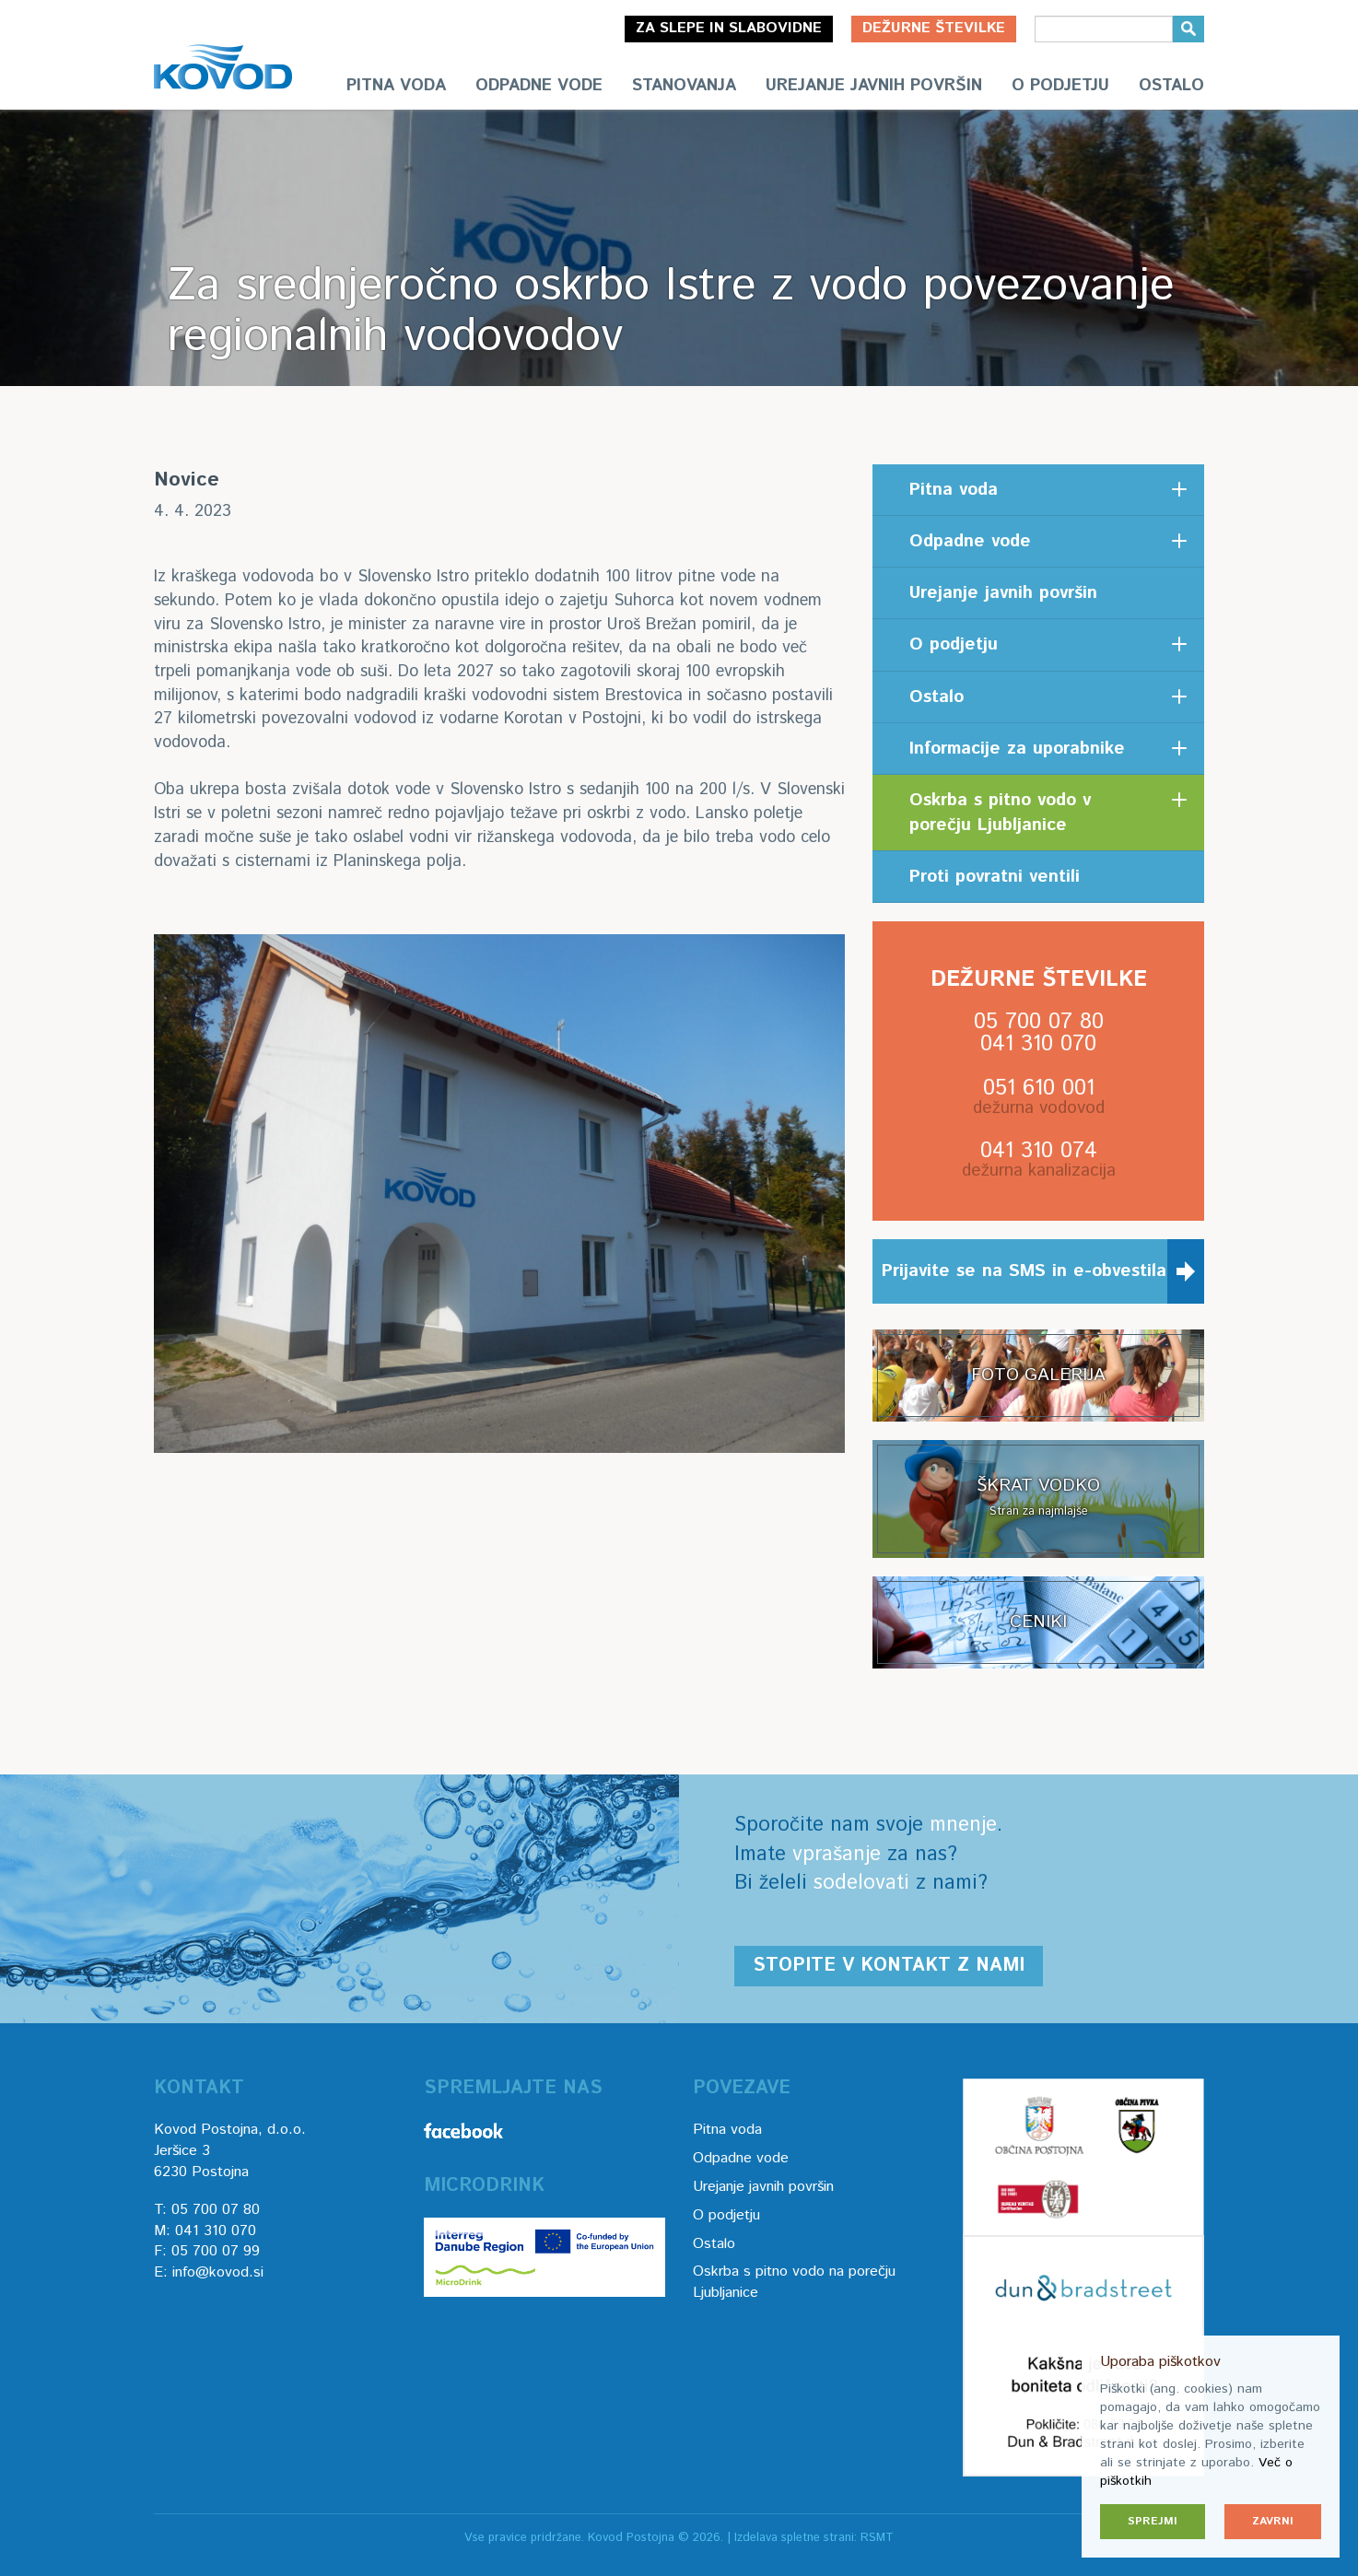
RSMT (877, 2538)
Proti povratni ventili (994, 876)
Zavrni (1273, 2521)
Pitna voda (396, 86)
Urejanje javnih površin (874, 86)
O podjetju (1060, 86)
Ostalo (1171, 86)
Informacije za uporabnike (1017, 748)
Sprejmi (1152, 2521)
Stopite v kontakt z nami (888, 1965)
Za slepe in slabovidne (729, 28)
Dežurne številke (933, 28)
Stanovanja (684, 86)
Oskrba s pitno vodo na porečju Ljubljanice (794, 2282)
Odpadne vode (539, 86)
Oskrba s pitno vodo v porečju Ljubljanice (1000, 812)
